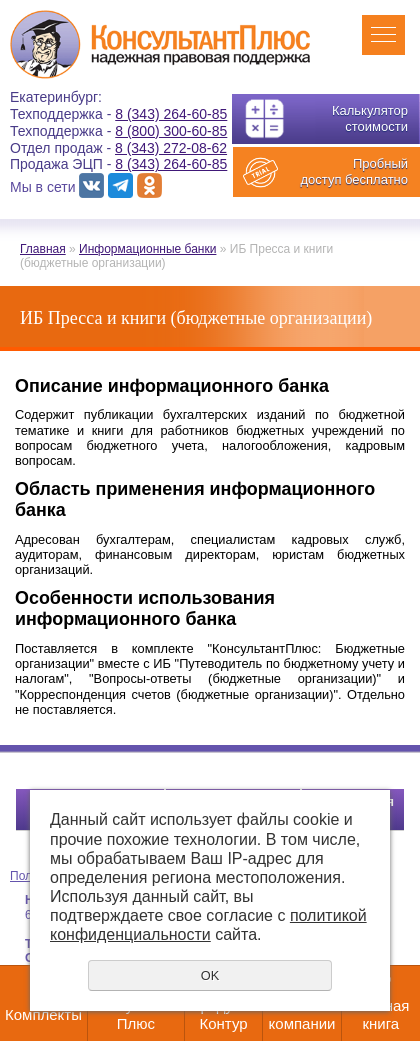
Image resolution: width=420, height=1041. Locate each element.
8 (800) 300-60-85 (171, 131)
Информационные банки (147, 249)
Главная (43, 249)
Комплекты (43, 1014)
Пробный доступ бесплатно (354, 171)
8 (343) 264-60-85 (171, 114)
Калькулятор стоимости (370, 118)
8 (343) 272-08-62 (171, 148)
